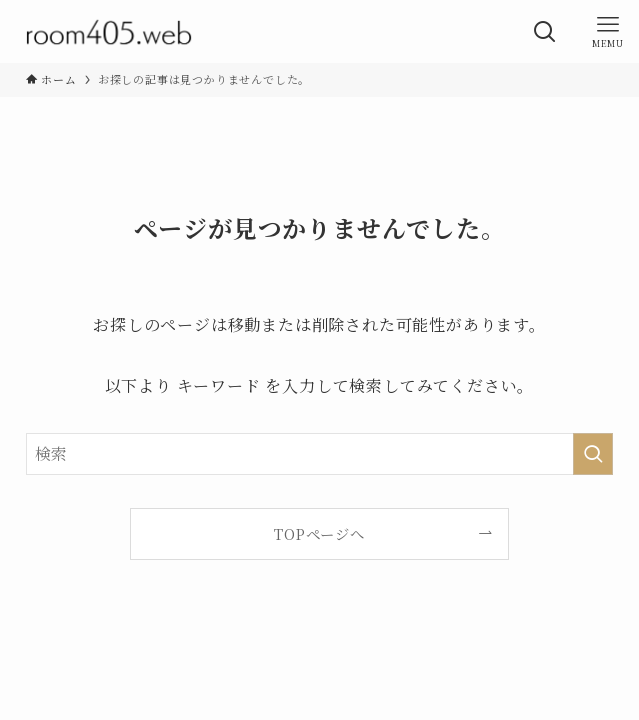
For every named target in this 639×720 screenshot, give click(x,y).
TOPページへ (319, 533)
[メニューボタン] (607, 31)
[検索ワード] (320, 454)
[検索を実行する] (593, 454)
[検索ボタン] (544, 31)
